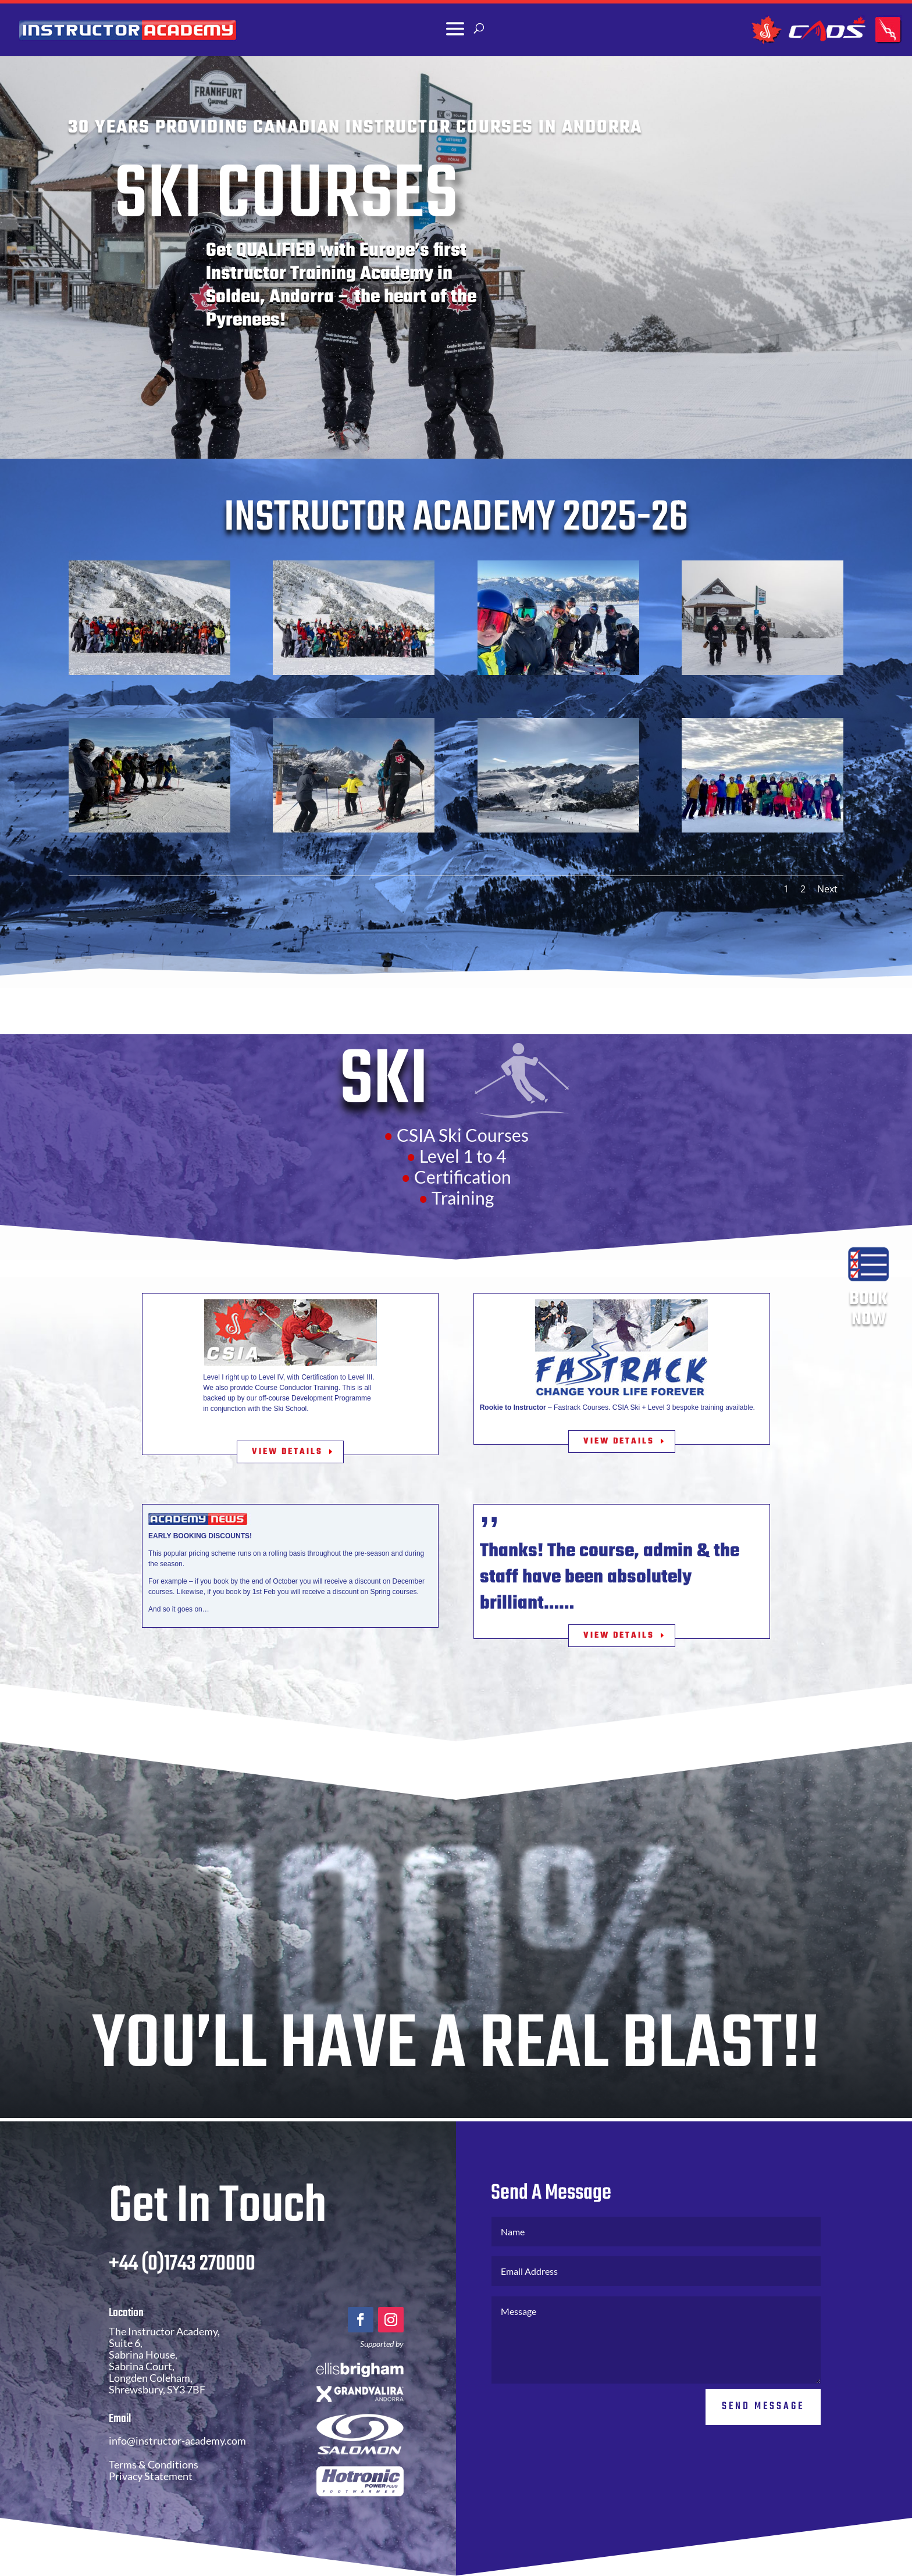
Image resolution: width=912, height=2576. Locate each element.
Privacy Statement (151, 2512)
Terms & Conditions (153, 2501)
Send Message (763, 2442)
